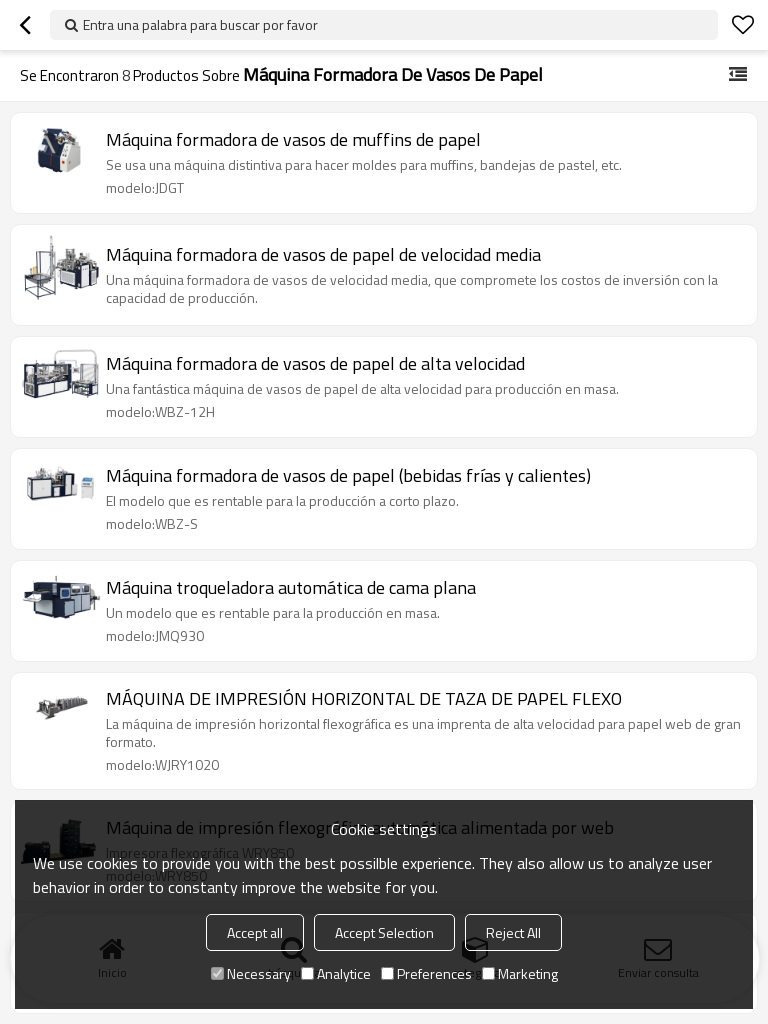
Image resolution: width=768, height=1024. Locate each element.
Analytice (336, 973)
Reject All (513, 932)
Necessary (251, 973)
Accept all (255, 932)
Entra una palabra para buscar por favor (200, 24)
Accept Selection (384, 932)
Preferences (426, 973)
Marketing (520, 973)
